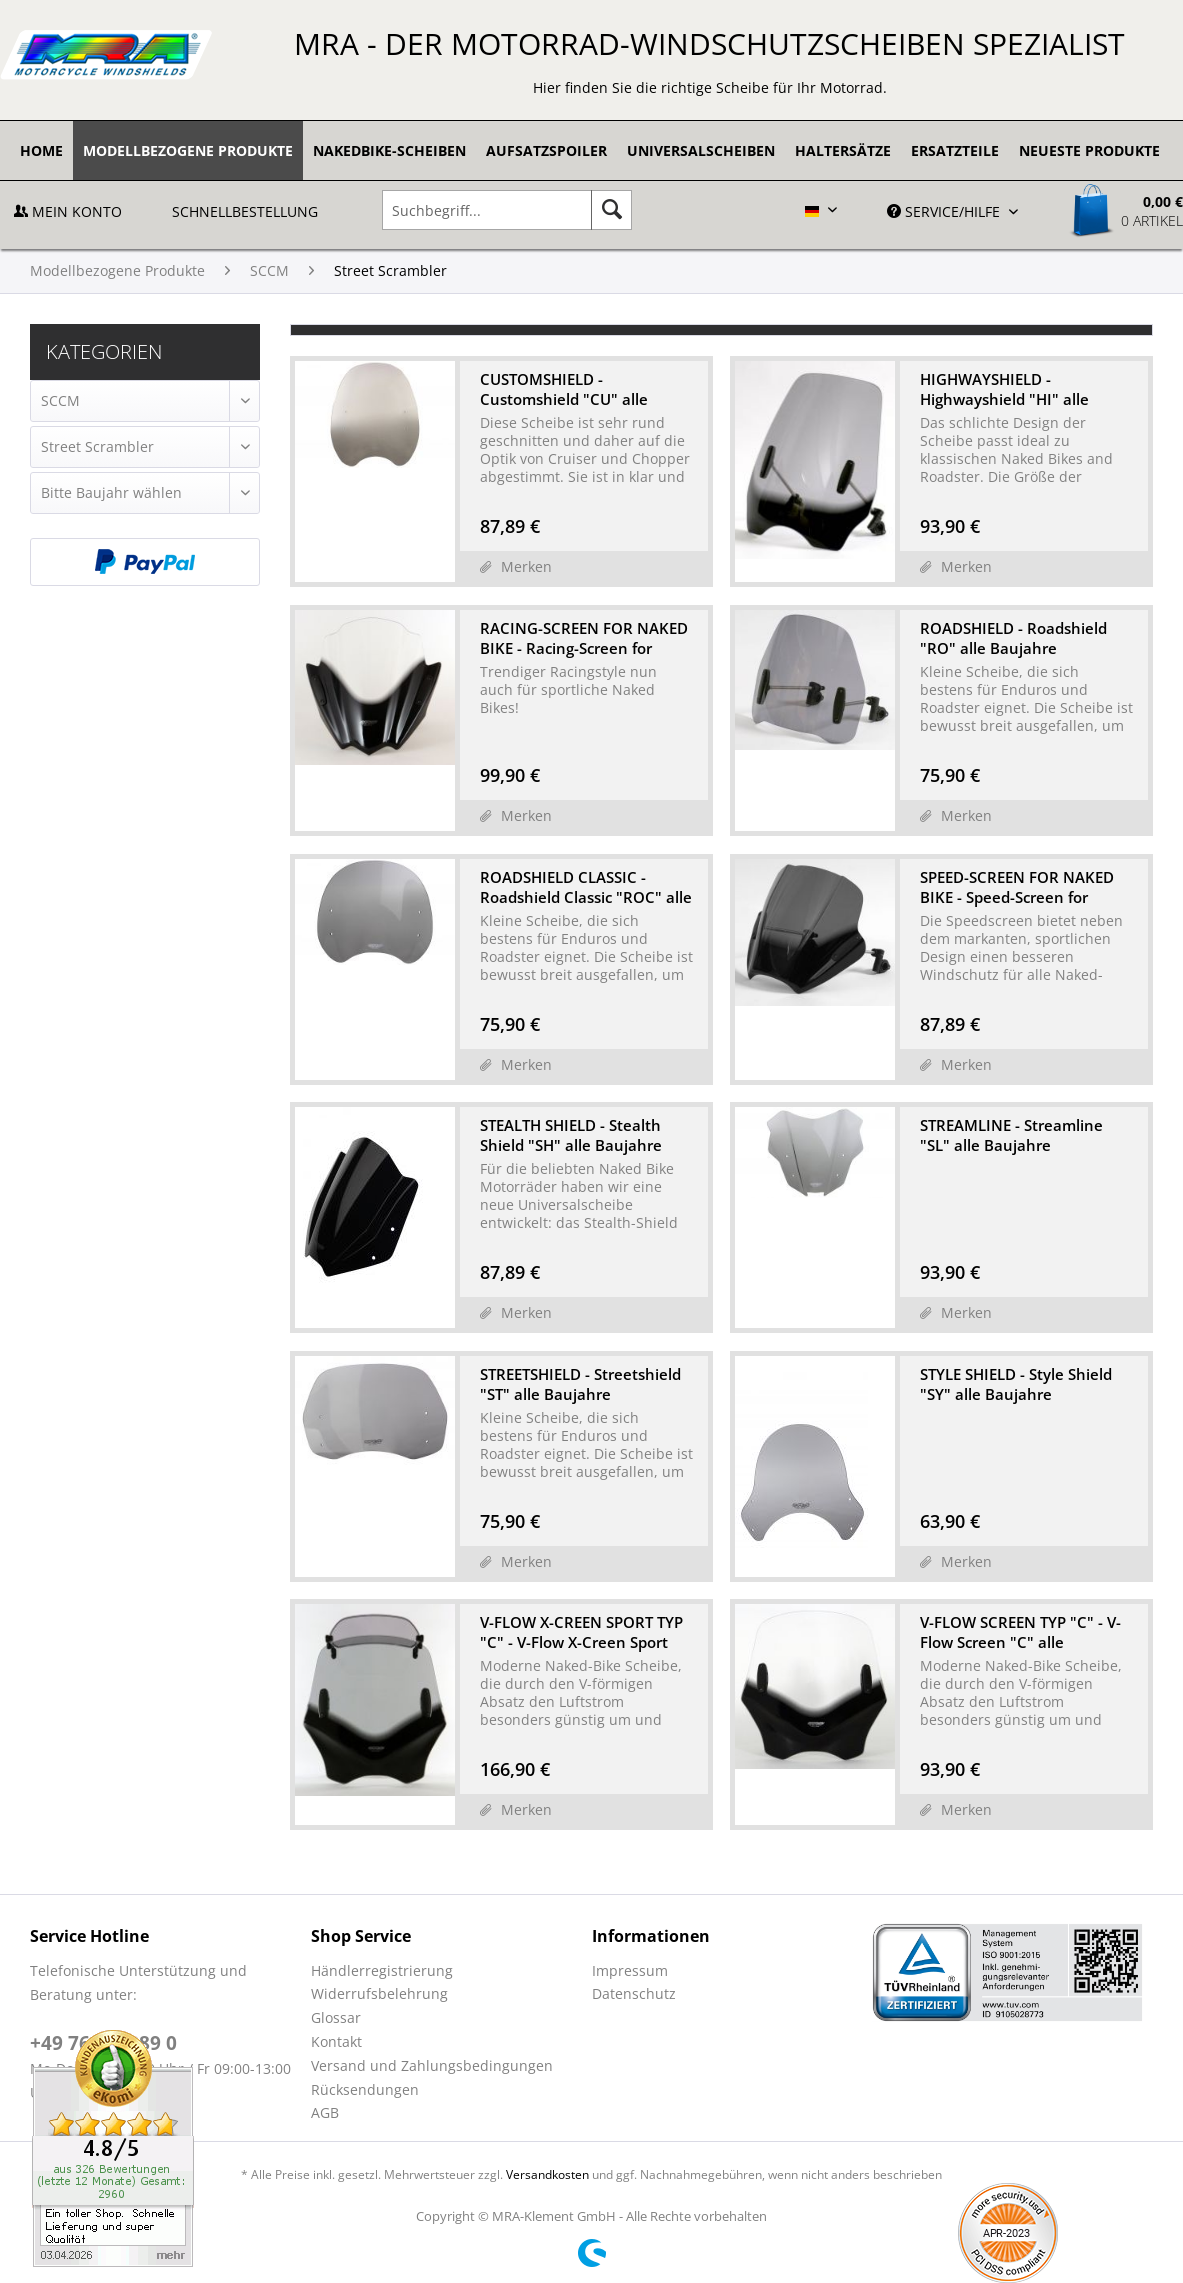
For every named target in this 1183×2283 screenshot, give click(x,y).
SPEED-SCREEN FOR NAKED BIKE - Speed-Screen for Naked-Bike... (1017, 887)
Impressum (630, 1970)
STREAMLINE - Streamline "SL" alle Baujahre (1011, 1135)
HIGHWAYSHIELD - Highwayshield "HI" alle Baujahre (1004, 389)
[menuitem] (41, 150)
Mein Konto (68, 211)
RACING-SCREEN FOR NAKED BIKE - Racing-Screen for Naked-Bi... (584, 638)
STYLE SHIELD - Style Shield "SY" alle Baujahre (1016, 1384)
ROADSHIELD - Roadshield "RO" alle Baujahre (1013, 638)
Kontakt (336, 2041)
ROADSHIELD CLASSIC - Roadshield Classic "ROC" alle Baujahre (586, 887)
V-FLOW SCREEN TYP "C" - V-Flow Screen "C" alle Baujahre (1020, 1632)
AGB (325, 2112)
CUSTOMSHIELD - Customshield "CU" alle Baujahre (564, 389)
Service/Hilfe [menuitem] (945, 211)
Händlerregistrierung (382, 1970)
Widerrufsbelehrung (379, 1993)
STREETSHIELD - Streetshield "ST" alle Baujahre (580, 1384)
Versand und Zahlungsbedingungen (432, 2065)
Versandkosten (547, 2174)
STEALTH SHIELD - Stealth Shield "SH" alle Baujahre (571, 1135)
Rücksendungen (365, 2089)
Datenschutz (634, 1993)
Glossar (336, 2017)
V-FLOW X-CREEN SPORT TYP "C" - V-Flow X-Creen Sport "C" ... (581, 1632)
